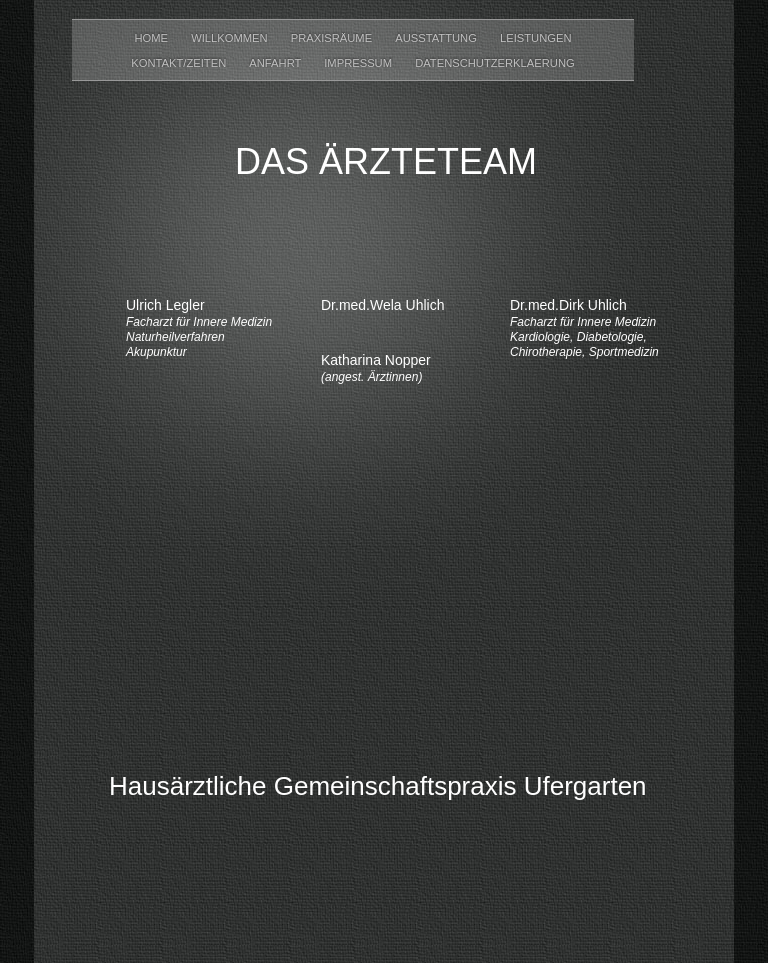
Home (152, 38)
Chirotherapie (546, 352)
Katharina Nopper (376, 360)
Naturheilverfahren (175, 337)
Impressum (359, 63)
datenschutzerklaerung (495, 63)
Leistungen (536, 38)
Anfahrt (276, 63)
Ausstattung (437, 38)
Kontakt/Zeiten (180, 63)
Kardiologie (540, 337)
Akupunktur (156, 352)
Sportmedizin (624, 352)
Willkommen (231, 38)
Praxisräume (333, 38)
